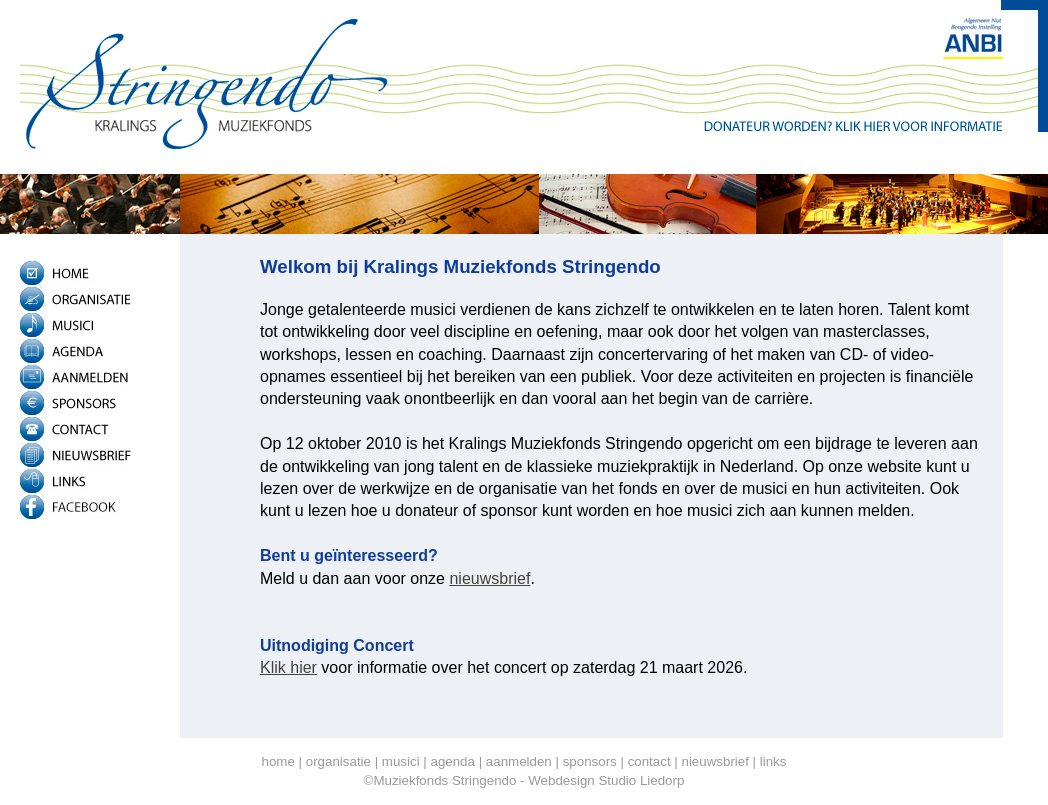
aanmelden (519, 761)
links (773, 761)
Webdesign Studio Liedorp (606, 780)
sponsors (590, 761)
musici (401, 761)
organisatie (338, 761)
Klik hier (288, 667)
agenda (452, 761)
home (278, 761)
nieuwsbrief (489, 578)
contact (649, 761)
